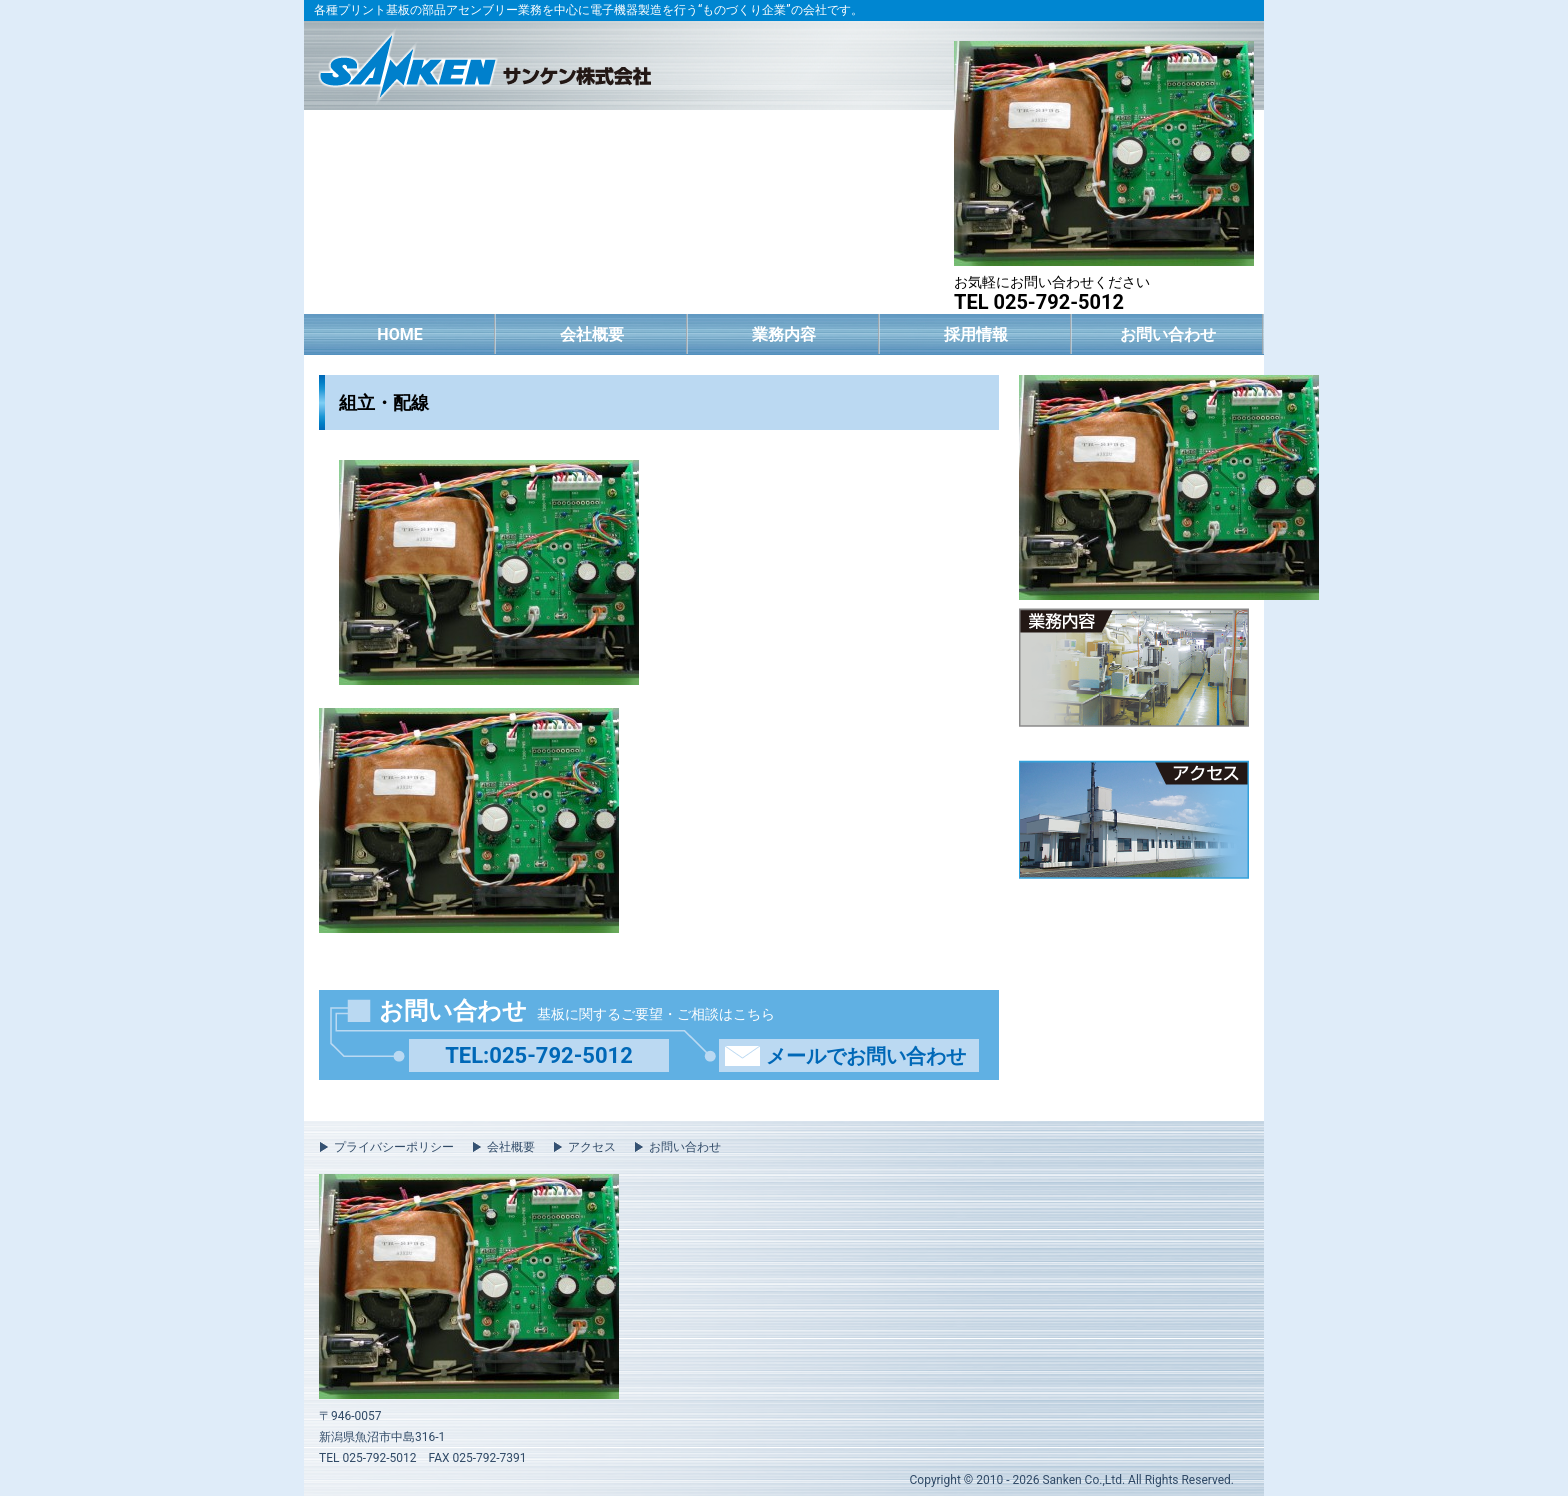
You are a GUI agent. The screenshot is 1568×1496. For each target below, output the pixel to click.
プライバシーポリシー (394, 1147)
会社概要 (592, 334)
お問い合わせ (1168, 334)
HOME (399, 334)
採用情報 (976, 334)
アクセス (592, 1147)
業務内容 (784, 334)
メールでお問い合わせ (866, 1056)
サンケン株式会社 (484, 63)
